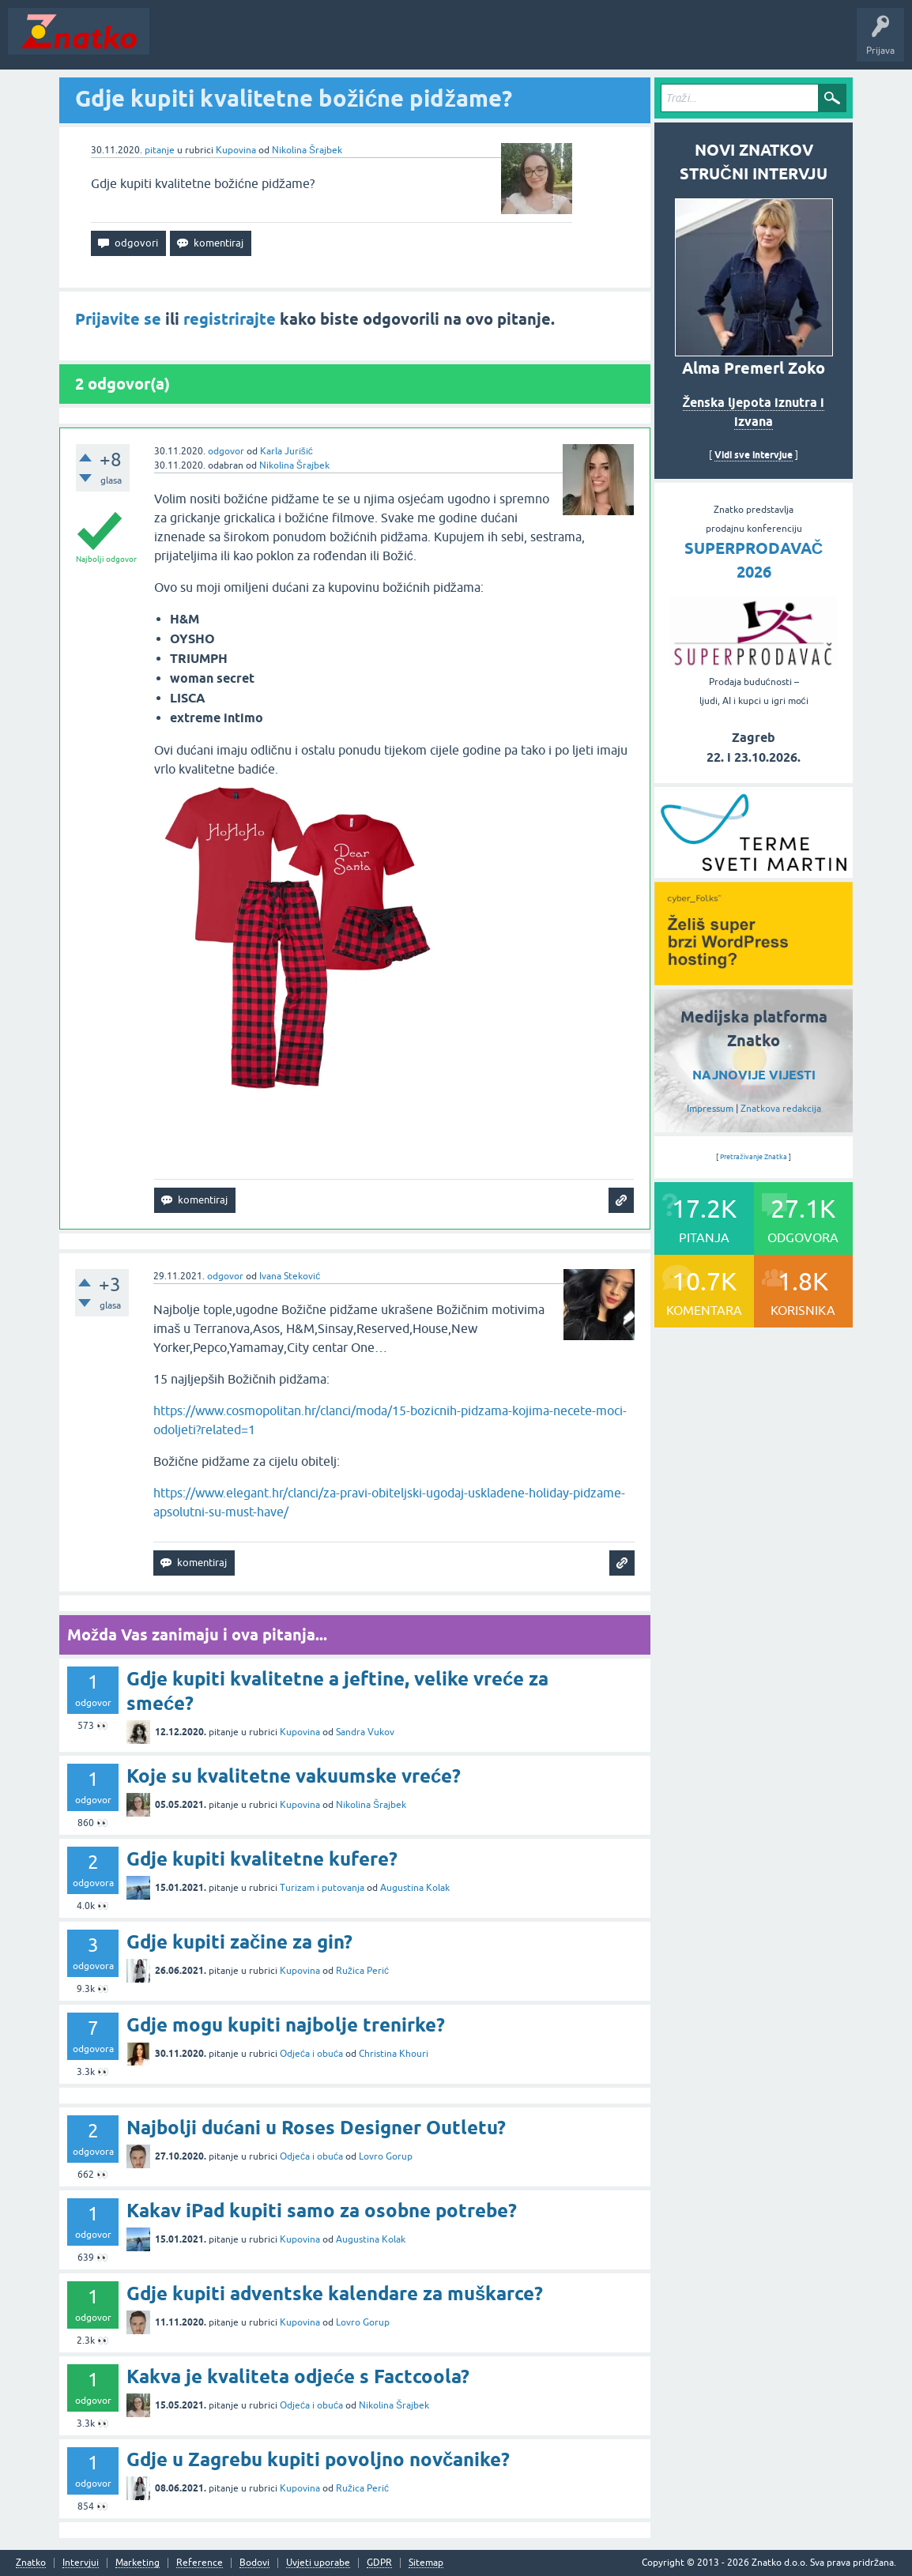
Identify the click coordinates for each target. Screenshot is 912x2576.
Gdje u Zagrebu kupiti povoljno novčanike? (318, 2459)
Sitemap (426, 2563)
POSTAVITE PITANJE (389, 42)
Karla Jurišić (286, 451)
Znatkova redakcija (781, 1108)
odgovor (226, 451)
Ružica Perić (362, 1970)
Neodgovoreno (243, 42)
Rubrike (309, 42)
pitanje (160, 150)
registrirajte (229, 319)
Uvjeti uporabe (318, 2563)
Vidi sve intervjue (753, 455)
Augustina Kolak (415, 1887)
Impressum (710, 1108)
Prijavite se (118, 319)
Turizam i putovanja (322, 1887)
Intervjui (80, 2563)
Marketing (137, 2563)
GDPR (379, 2563)
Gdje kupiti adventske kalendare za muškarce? (334, 2293)
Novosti (176, 42)
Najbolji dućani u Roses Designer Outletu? (316, 2127)
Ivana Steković (289, 1276)
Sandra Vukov (365, 1732)
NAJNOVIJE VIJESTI (754, 1075)
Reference (199, 2563)
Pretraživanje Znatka (753, 1157)
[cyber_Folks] (753, 872)
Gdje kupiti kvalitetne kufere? (262, 1858)
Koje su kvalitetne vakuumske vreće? (293, 1775)
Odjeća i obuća (311, 2053)
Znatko (31, 2563)
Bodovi (254, 2563)
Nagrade (557, 42)
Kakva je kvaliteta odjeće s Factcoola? (297, 2376)
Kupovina (236, 150)
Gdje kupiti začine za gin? (239, 1941)
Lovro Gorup (386, 2156)
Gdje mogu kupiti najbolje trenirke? (285, 2024)
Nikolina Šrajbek (307, 150)
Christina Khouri (393, 2053)
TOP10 (508, 42)
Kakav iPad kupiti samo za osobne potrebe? (321, 2210)
